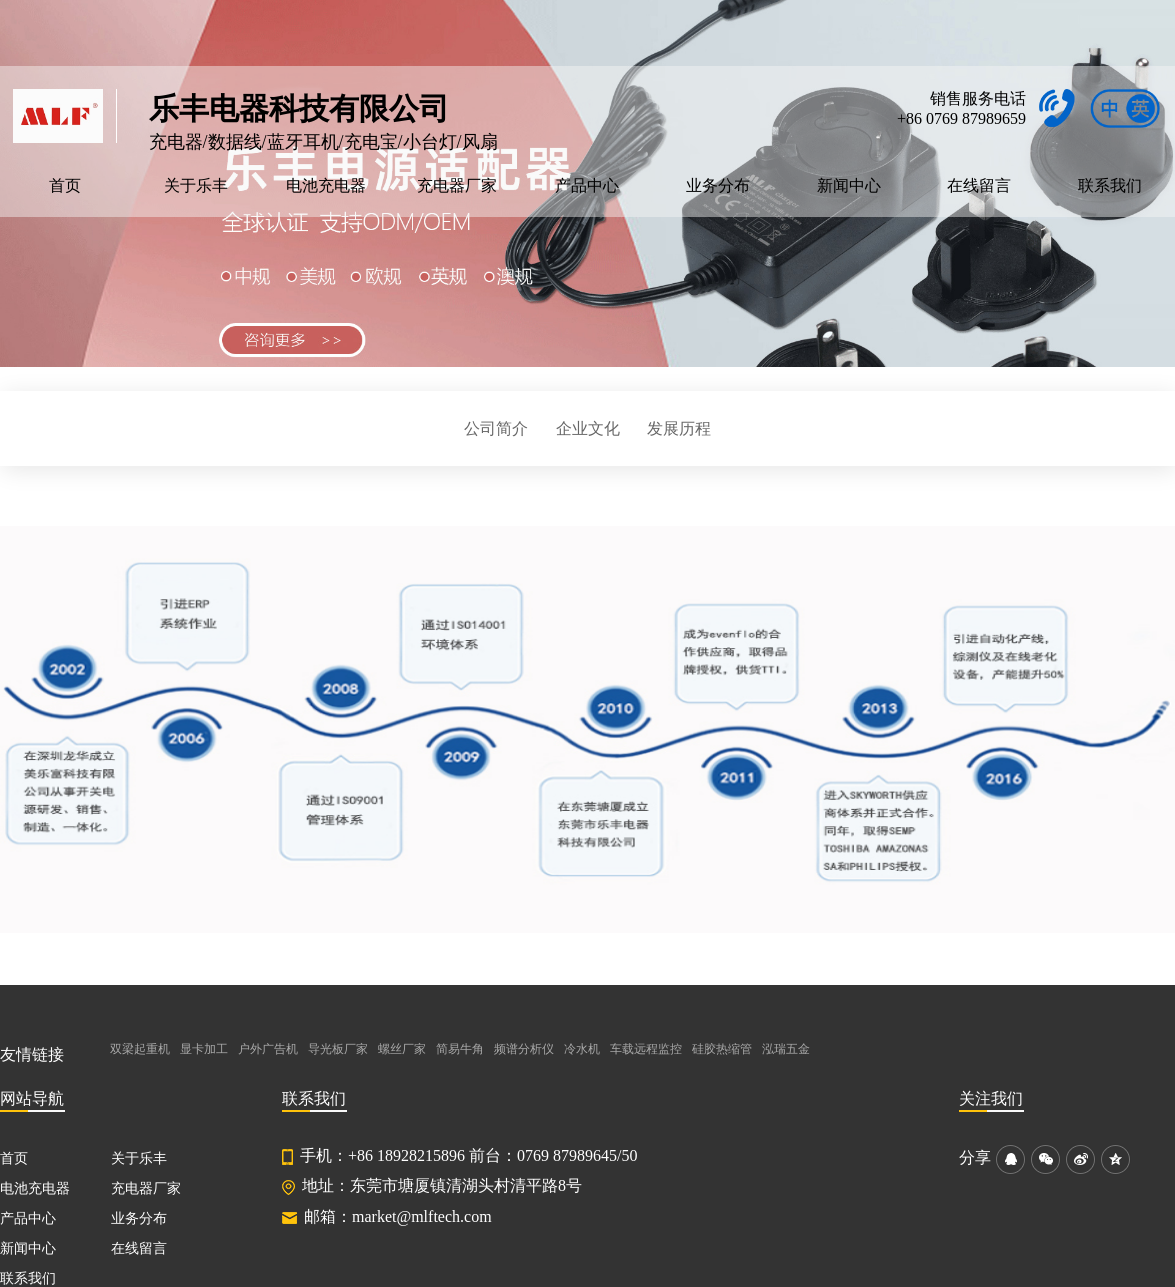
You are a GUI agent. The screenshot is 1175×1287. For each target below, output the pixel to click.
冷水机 (582, 1049)
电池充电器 (326, 185)
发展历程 (679, 428)
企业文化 (588, 428)
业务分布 (718, 185)
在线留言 (979, 185)
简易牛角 (460, 1049)
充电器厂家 (457, 185)
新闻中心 (849, 185)
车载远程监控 (646, 1049)
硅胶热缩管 (722, 1049)
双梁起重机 (140, 1049)
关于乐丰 (196, 185)
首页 (65, 185)
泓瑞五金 (786, 1049)
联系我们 (1110, 185)
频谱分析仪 (524, 1049)
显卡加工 (204, 1049)
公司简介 (496, 428)
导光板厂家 (338, 1049)
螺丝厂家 (402, 1049)
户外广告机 (268, 1049)
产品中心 (587, 185)
